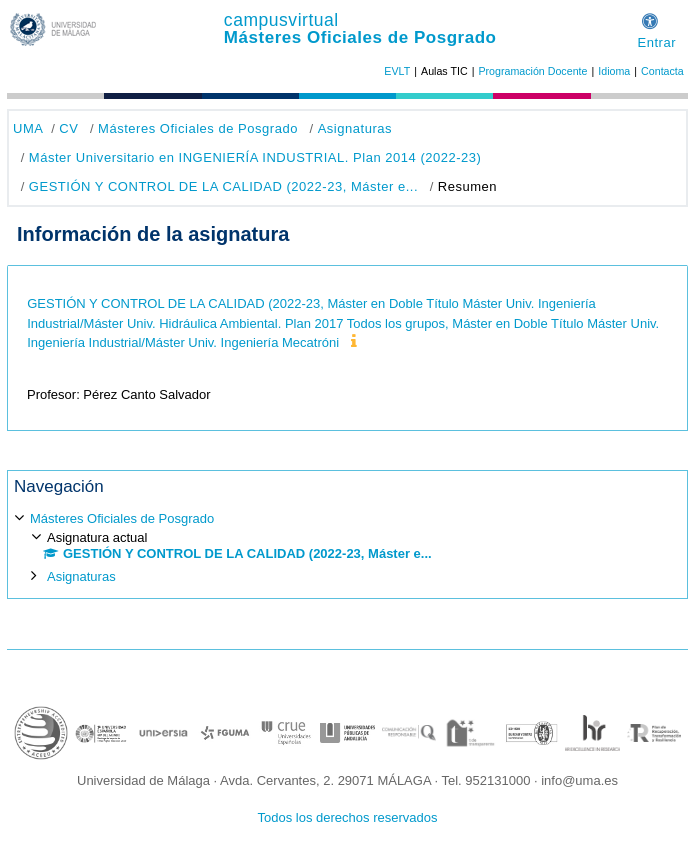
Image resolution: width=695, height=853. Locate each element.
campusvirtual (281, 20)
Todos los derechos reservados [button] (348, 817)
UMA (28, 128)
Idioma (614, 71)
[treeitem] (347, 546)
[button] (650, 18)
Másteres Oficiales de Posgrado (360, 37)
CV (68, 128)
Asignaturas (355, 128)
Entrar (656, 42)
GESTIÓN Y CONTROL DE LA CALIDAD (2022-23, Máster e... (223, 186)
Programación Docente (532, 71)
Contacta (662, 71)
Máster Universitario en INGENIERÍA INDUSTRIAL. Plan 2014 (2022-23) (255, 157)
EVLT (397, 71)
